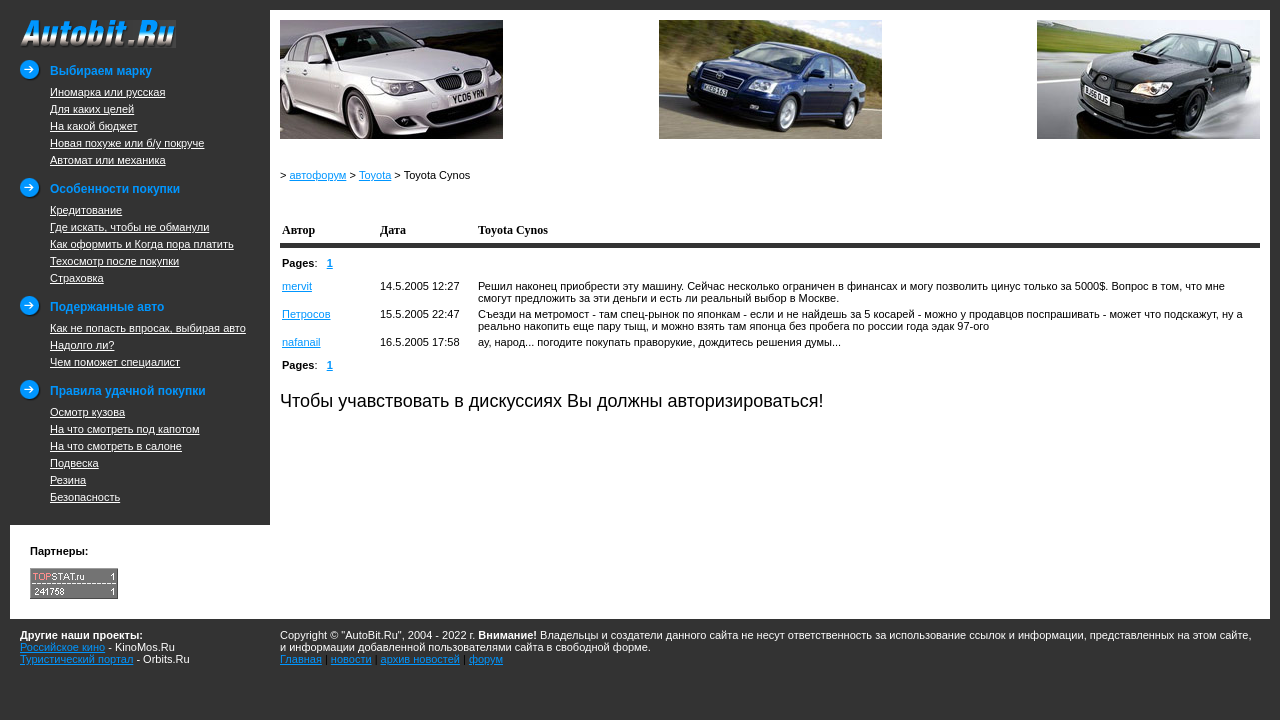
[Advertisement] (514, 199)
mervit (297, 286)
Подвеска (74, 463)
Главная (301, 659)
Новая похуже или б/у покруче (127, 143)
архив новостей (420, 659)
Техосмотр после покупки (114, 261)
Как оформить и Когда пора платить (142, 244)
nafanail (301, 342)
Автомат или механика (108, 160)
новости (351, 659)
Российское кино (62, 647)
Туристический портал (76, 659)
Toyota (375, 175)
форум (486, 659)
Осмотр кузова (87, 412)
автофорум (317, 175)
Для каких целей (92, 109)
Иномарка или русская (107, 92)
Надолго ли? (82, 345)
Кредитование (86, 210)
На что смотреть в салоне (116, 446)
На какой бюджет (93, 126)
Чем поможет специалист (115, 362)
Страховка (77, 278)
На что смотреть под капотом (125, 429)
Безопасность (85, 497)
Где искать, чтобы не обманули (129, 227)
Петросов (306, 314)
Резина (68, 480)
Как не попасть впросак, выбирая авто (148, 328)
